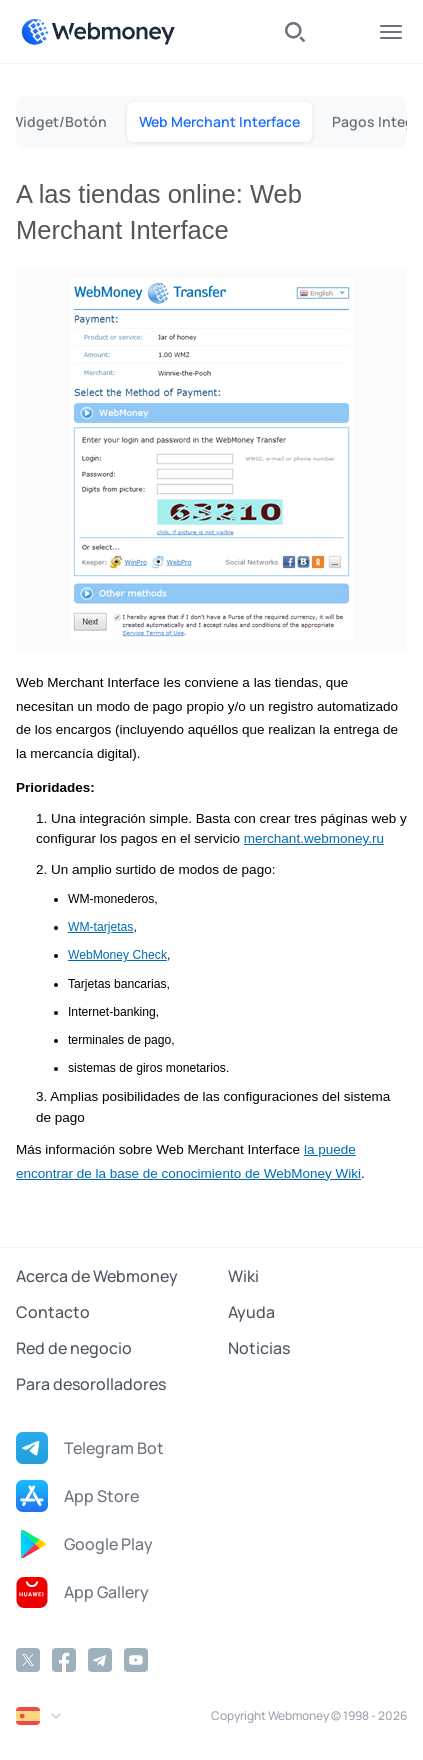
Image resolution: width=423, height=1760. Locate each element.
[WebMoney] (98, 32)
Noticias (259, 1348)
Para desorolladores (91, 1384)
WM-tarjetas (100, 927)
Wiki (243, 1276)
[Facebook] (64, 1660)
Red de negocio (74, 1348)
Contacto (53, 1312)
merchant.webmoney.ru (314, 838)
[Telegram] (100, 1660)
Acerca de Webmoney (97, 1276)
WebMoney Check (117, 955)
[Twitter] (28, 1660)
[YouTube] (136, 1660)
